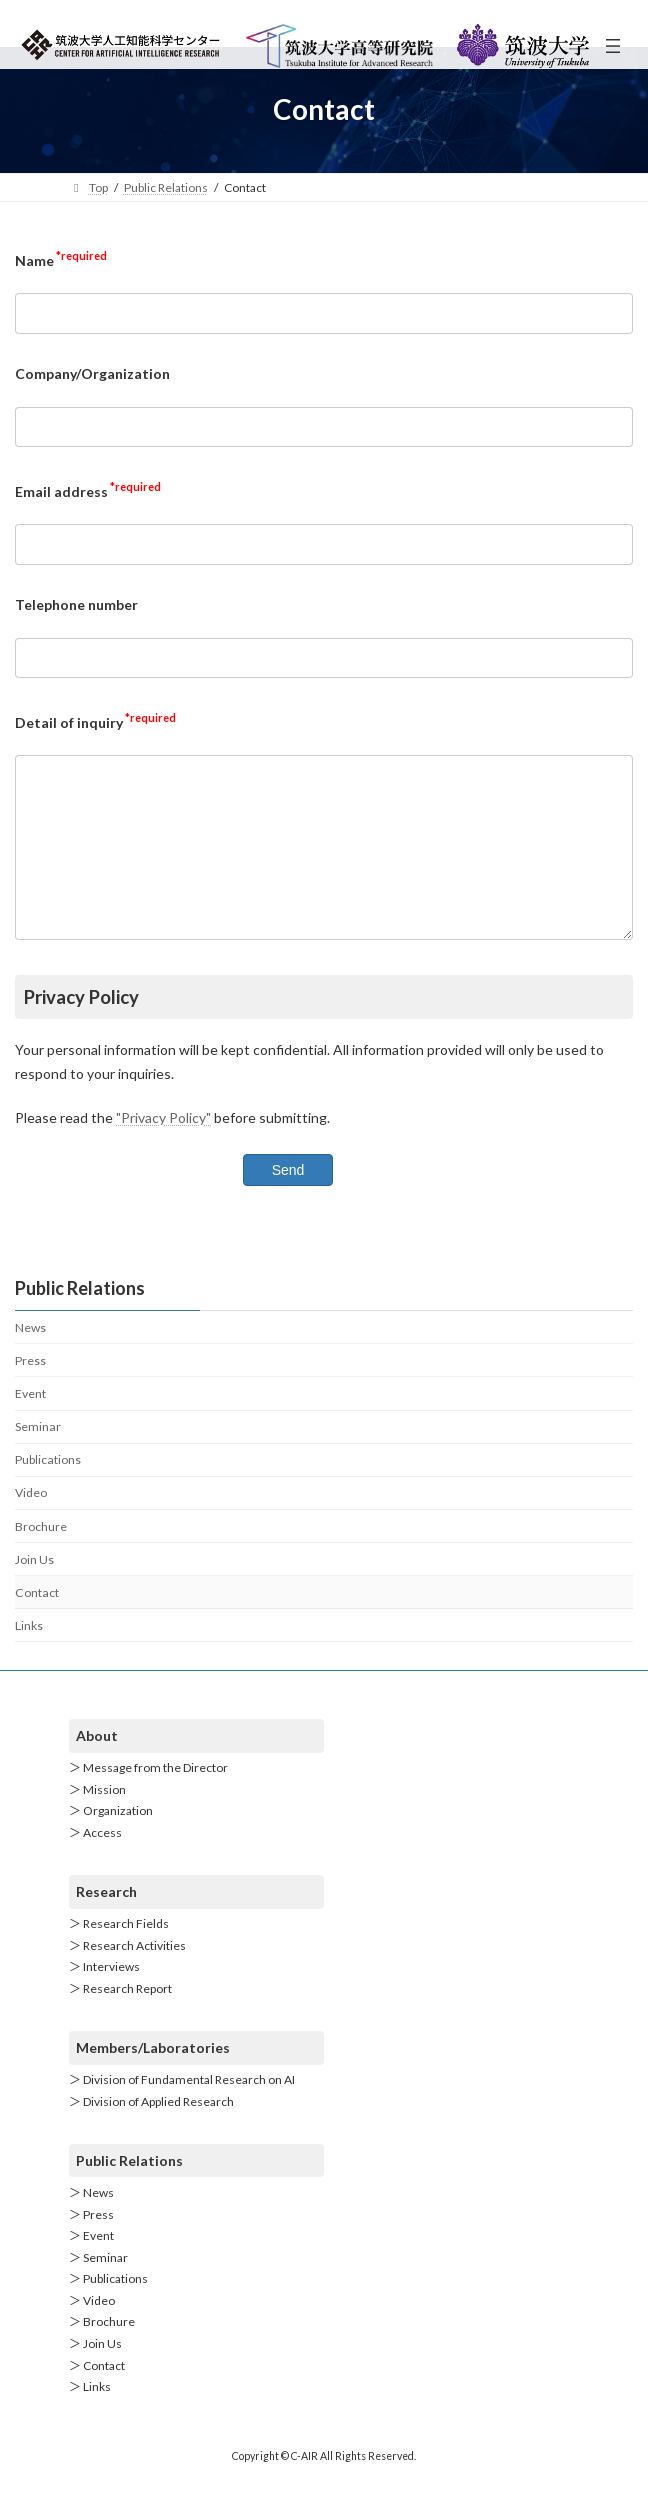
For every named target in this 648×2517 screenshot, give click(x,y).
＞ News (91, 2222)
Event (30, 1423)
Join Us (34, 1589)
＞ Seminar (98, 2287)
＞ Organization (111, 1841)
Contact (37, 1622)
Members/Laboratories (153, 2077)
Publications (48, 1489)
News (30, 1357)
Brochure (41, 1555)
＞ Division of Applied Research (151, 2131)
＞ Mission (97, 1819)
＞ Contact (97, 2395)
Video (31, 1522)
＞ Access (95, 1862)
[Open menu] (613, 46)
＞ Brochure (102, 2352)
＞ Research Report (120, 2018)
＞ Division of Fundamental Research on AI (182, 2109)
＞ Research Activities (127, 1975)
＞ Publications (108, 2309)
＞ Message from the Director (148, 1798)
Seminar (38, 1456)
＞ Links (90, 2417)
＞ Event (91, 2265)
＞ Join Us (95, 2373)
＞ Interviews (104, 1997)
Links (29, 1655)
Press (30, 1390)
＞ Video (92, 2330)
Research (106, 1921)
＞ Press (91, 2244)
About (97, 1765)
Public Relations (129, 2190)
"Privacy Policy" (163, 1147)
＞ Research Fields (119, 1953)
